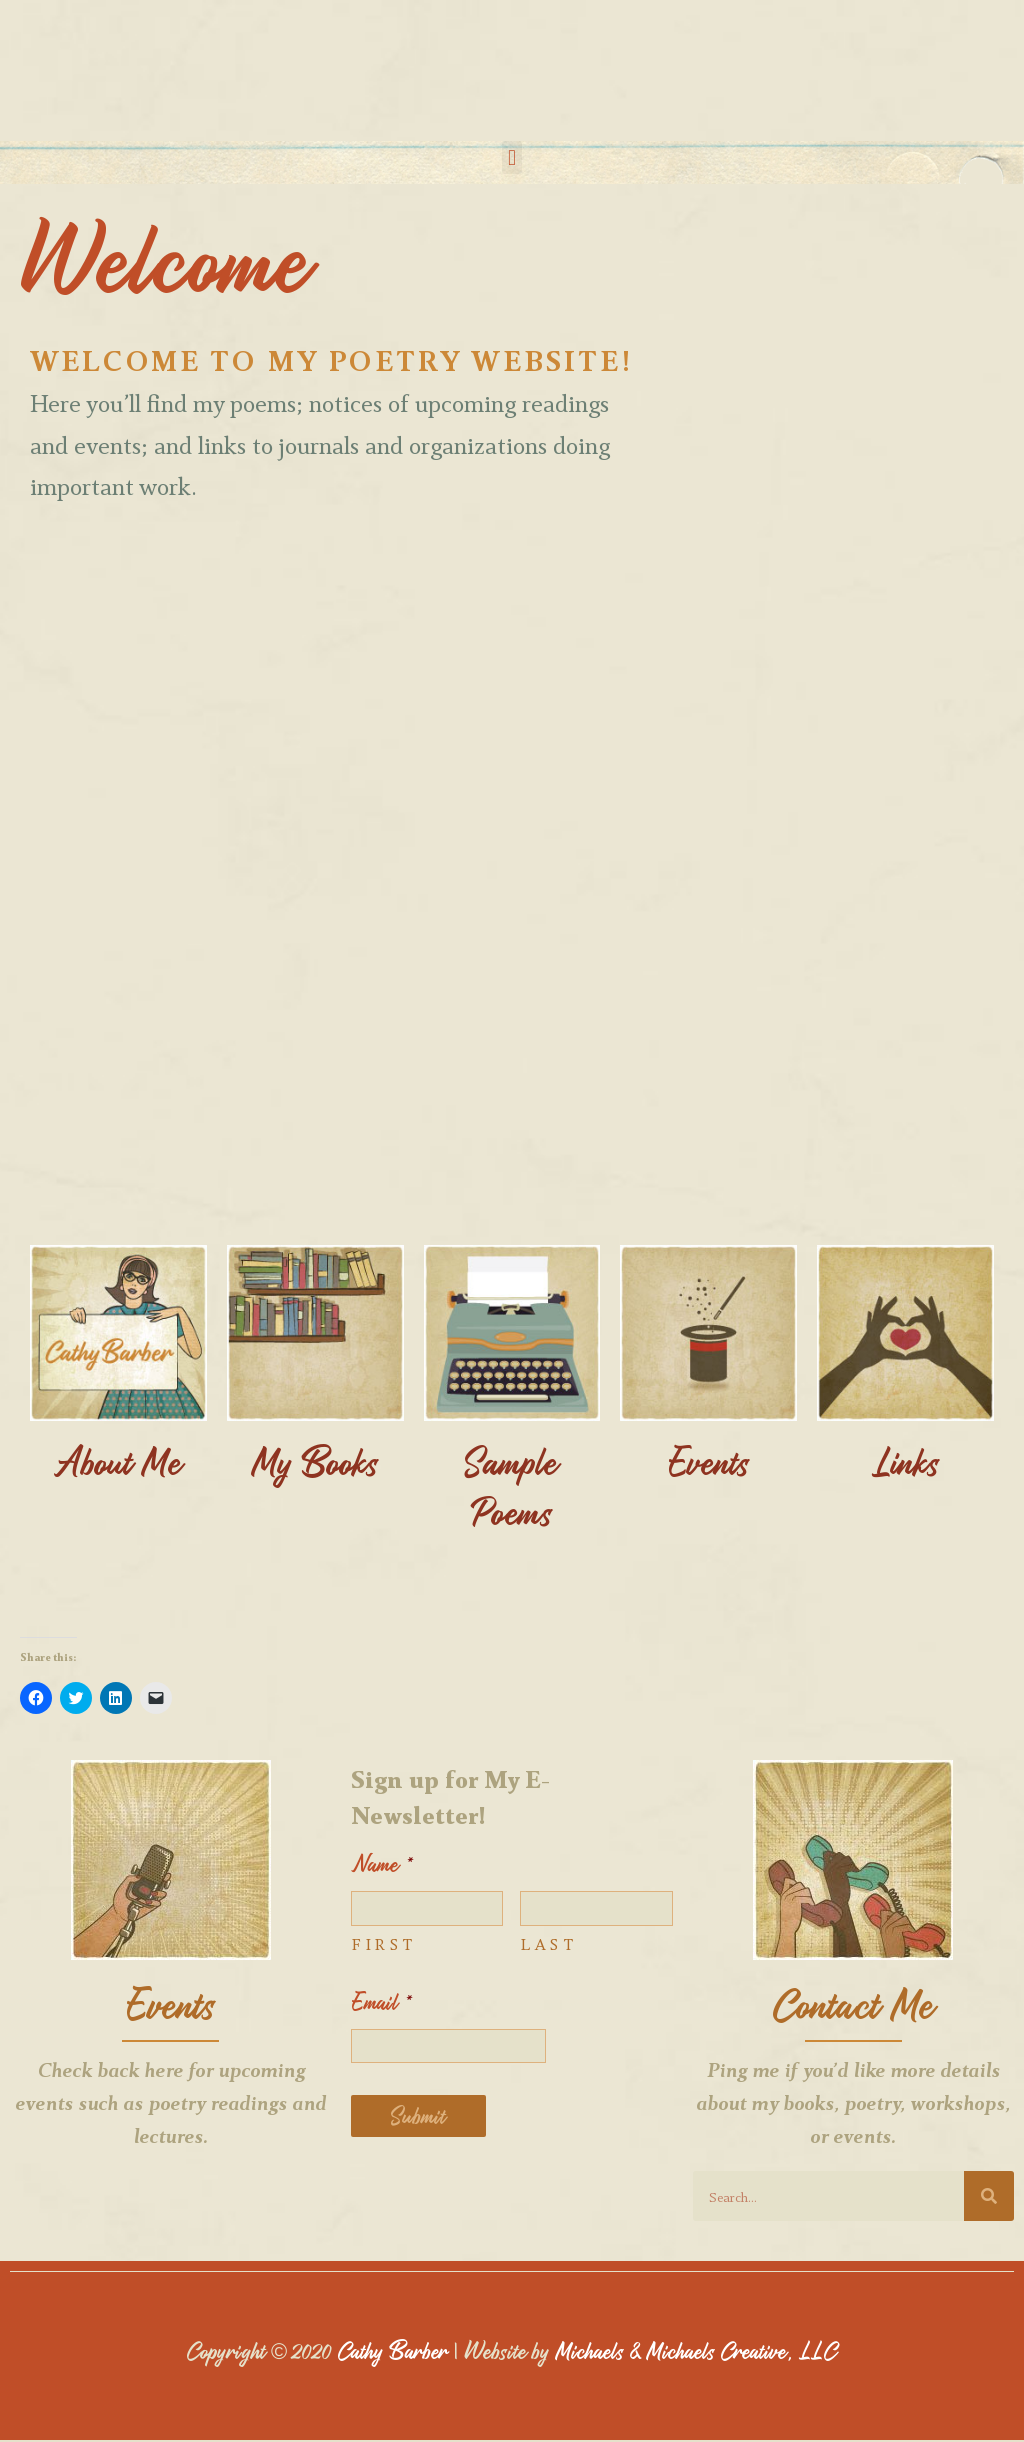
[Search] (989, 2198)
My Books (315, 1462)
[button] (511, 157)
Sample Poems (512, 1487)
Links (906, 1462)
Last (549, 1944)
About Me (118, 1462)
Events (709, 1462)
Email (382, 2003)
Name (382, 1866)
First (384, 1944)
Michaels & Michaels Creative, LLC (697, 2351)
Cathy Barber (387, 2351)
